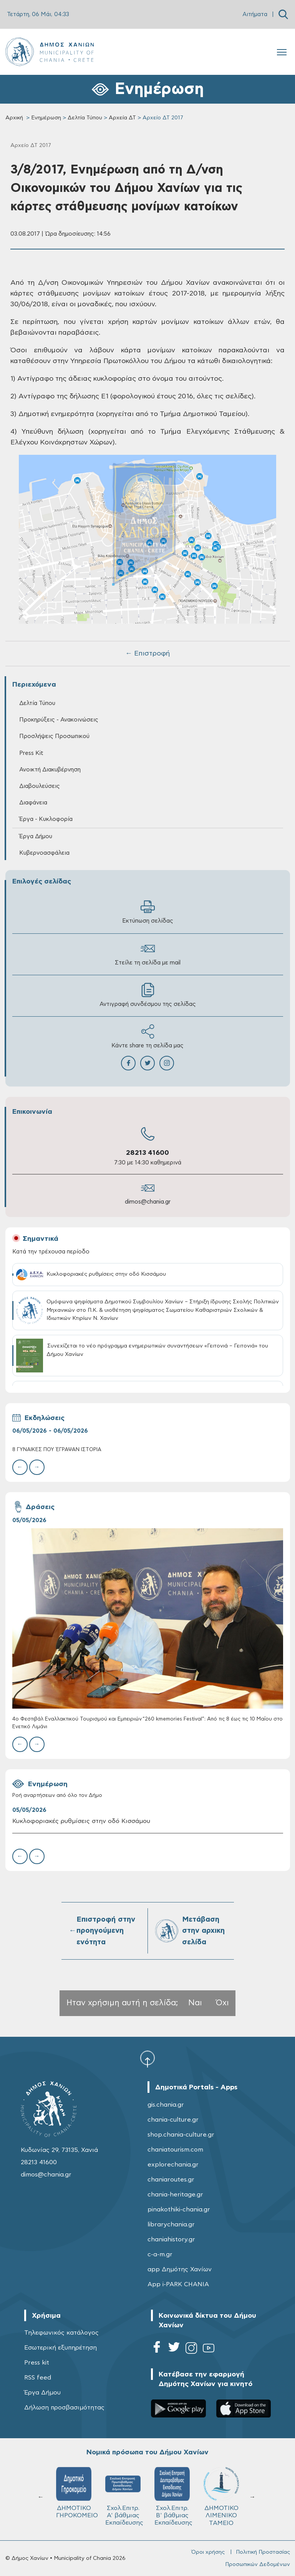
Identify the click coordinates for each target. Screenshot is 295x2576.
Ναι (195, 2003)
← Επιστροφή (147, 653)
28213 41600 (147, 1152)
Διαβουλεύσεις (39, 786)
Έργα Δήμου (35, 836)
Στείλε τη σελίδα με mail (148, 953)
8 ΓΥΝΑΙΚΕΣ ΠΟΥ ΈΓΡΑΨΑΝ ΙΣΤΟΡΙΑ (56, 1449)
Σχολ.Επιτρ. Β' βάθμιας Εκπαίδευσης (173, 2496)
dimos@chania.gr (148, 1202)
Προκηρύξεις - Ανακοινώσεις (58, 720)
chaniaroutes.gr (171, 2179)
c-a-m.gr (160, 2254)
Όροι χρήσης (208, 2552)
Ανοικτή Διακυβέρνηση (50, 770)
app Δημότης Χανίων (180, 2269)
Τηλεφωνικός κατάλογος (61, 2333)
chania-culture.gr (173, 2120)
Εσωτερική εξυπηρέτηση (60, 2348)
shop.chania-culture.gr (181, 2135)
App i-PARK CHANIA (178, 2284)
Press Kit (31, 753)
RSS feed (37, 2378)
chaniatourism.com (175, 2150)
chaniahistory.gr (171, 2239)
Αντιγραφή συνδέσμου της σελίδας (147, 995)
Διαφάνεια (33, 803)
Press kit (36, 2363)
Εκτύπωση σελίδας (147, 912)
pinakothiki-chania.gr (179, 2209)
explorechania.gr (173, 2165)
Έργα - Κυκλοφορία (46, 819)
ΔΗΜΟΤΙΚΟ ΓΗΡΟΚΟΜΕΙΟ (77, 2492)
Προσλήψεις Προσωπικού (54, 736)
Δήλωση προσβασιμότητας (64, 2407)
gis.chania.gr (166, 2105)
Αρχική (14, 118)
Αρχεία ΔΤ (122, 118)
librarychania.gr (171, 2224)
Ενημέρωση (46, 118)
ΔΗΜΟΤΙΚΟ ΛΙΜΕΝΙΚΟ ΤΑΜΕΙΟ (221, 2496)
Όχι (222, 2003)
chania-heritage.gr (175, 2194)
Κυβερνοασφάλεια (44, 853)
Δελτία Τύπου (85, 118)
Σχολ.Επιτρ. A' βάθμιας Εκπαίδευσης (124, 2496)
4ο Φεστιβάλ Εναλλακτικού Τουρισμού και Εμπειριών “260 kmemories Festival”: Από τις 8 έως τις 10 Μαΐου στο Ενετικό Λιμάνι (147, 1723)
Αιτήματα (254, 14)
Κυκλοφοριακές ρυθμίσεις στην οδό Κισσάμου (81, 1821)
